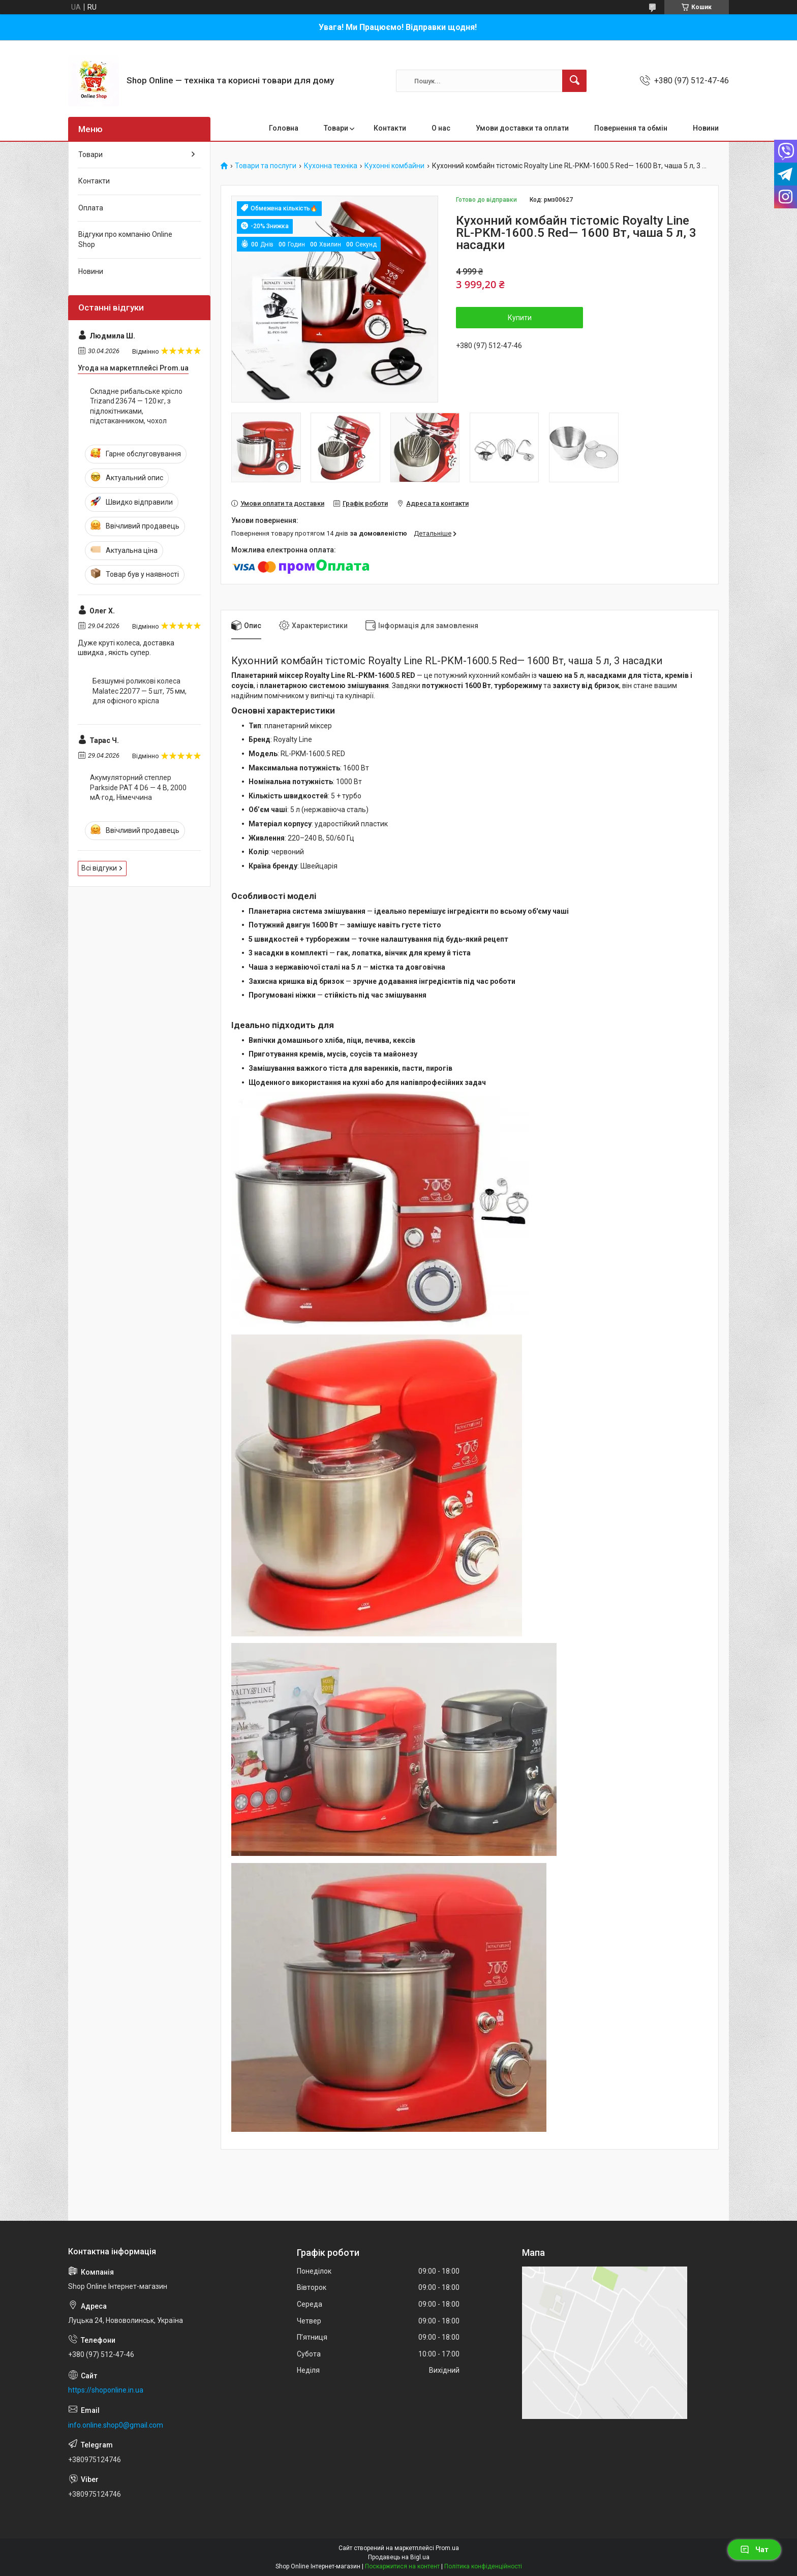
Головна (283, 128)
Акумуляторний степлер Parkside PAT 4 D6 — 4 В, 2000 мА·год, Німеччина (138, 787)
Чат (754, 2549)
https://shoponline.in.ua (105, 2390)
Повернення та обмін (630, 128)
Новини (706, 128)
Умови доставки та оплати (522, 128)
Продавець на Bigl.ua (399, 2557)
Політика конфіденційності (483, 2566)
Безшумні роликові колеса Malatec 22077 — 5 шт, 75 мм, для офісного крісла (140, 691)
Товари (336, 128)
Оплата (90, 208)
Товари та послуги (265, 166)
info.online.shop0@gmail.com (115, 2425)
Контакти (390, 128)
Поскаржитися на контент (402, 2566)
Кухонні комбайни (394, 166)
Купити (520, 318)
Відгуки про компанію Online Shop (125, 239)
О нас (441, 128)
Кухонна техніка (330, 166)
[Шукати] (574, 81)
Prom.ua (447, 2548)
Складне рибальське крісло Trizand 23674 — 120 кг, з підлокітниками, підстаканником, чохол (136, 406)
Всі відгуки (99, 868)
